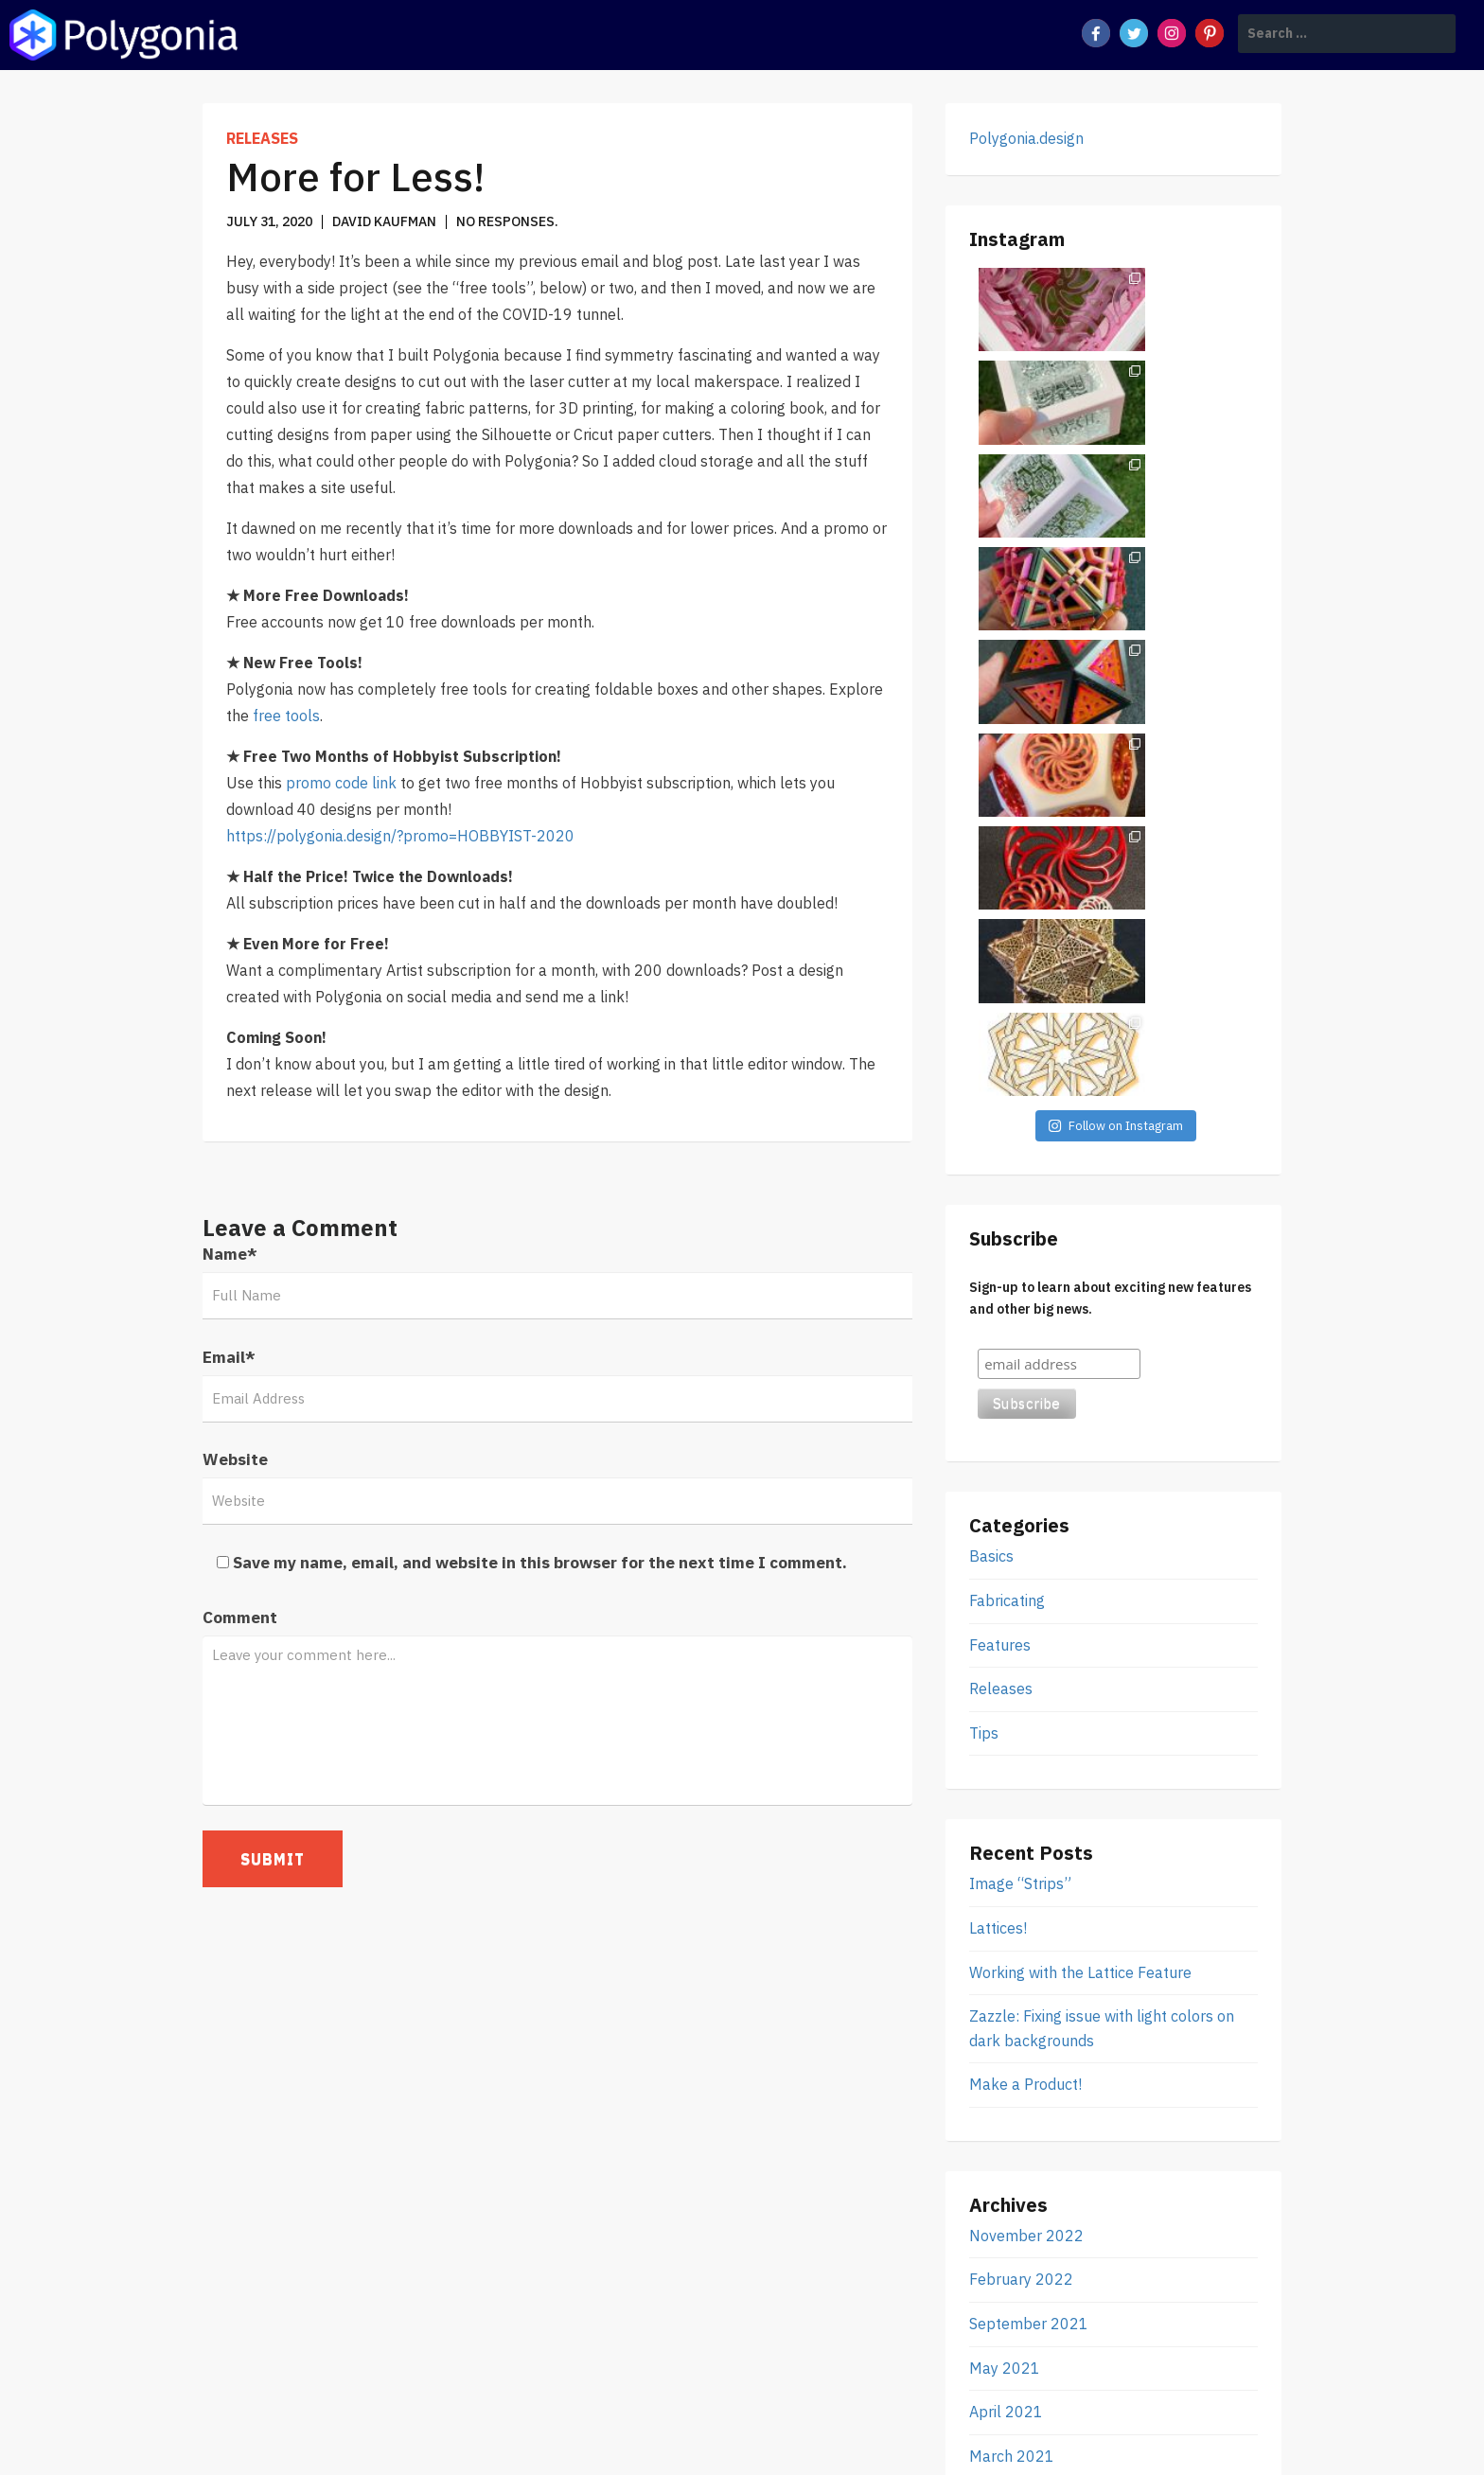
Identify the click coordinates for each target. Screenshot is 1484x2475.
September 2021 (1028, 1765)
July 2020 (1004, 2073)
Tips (983, 1174)
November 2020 (1026, 1942)
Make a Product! (1025, 1525)
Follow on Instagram (1115, 567)
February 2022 (1021, 1721)
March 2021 (1011, 1897)
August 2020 (1014, 2030)
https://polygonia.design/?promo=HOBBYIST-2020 (400, 835)
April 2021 (1006, 1853)
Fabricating (1007, 1042)
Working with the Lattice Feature (1080, 1414)
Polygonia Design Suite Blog (415, 2431)
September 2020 (1028, 1985)
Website (235, 1459)
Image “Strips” (1020, 1325)
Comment (240, 1617)
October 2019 (1018, 2118)
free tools (286, 715)
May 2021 (1004, 1809)
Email (229, 1357)
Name (230, 1254)
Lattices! (998, 1369)
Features (1000, 1086)
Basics (991, 997)
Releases (262, 138)
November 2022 (1026, 1677)
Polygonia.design (1026, 138)
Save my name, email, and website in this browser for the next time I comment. (540, 1562)
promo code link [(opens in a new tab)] (341, 782)
